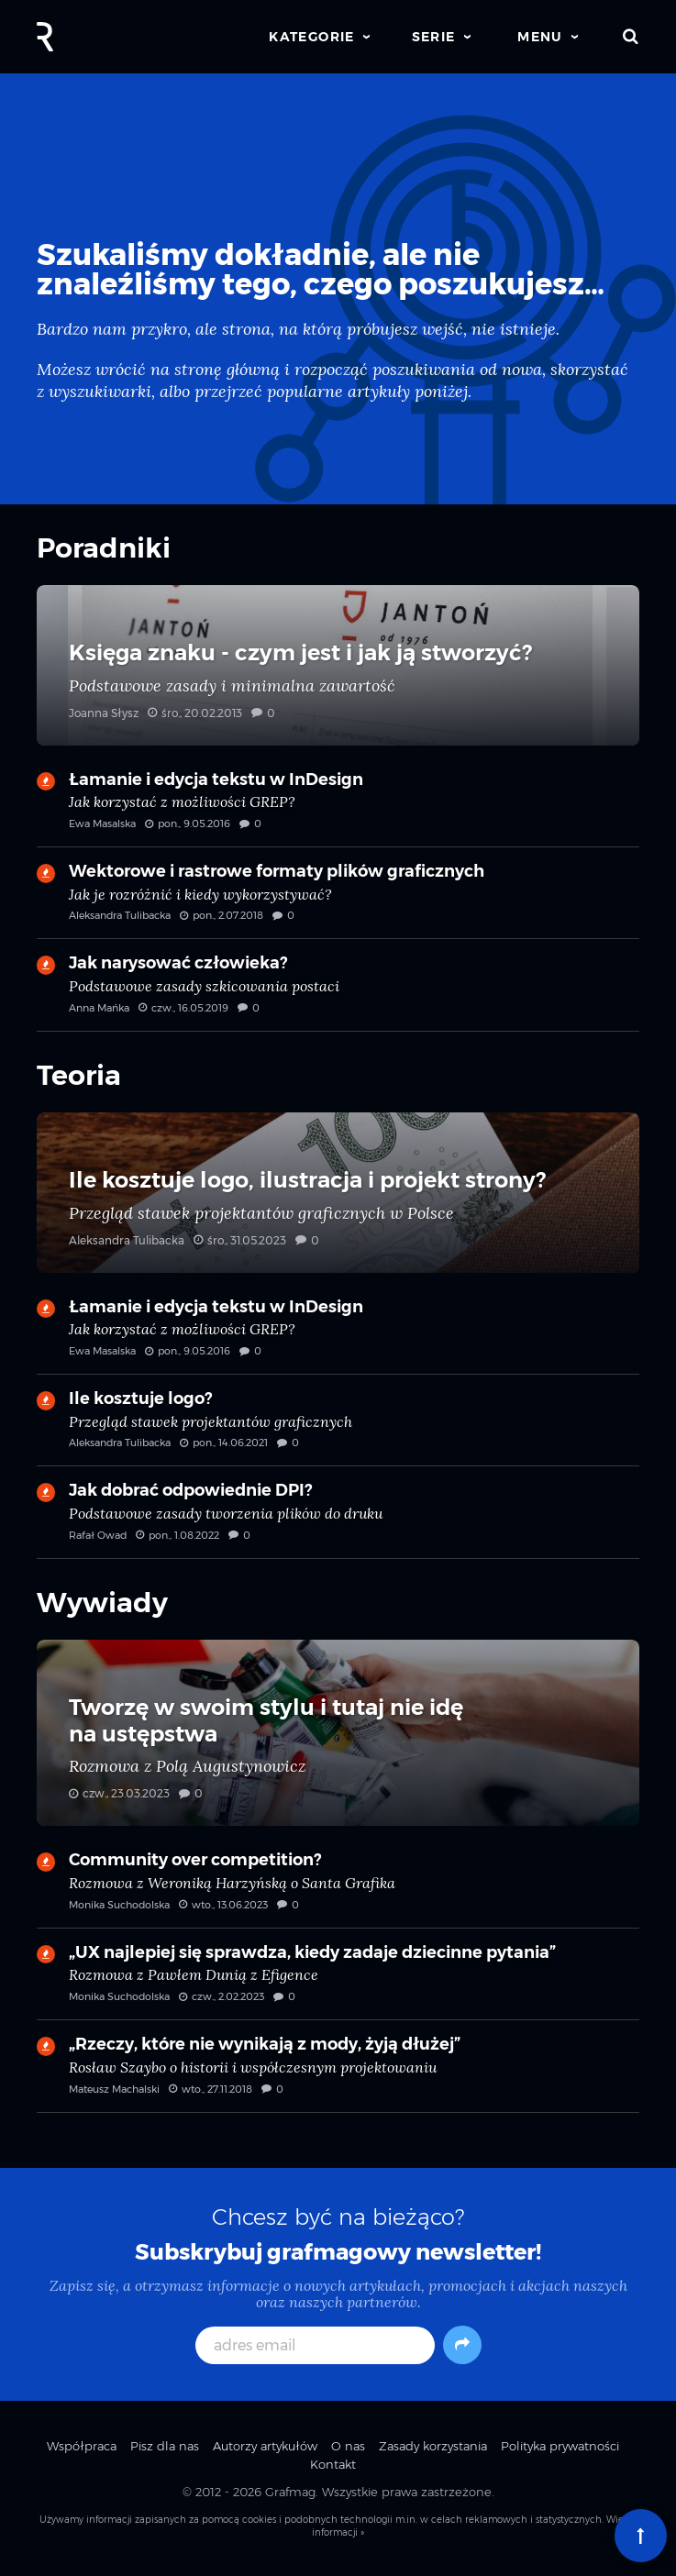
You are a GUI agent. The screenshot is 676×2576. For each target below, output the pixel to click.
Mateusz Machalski (114, 2089)
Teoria (79, 1075)
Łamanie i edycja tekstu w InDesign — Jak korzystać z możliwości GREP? (338, 807)
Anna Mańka (99, 1007)
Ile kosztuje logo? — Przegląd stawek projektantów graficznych (338, 1426)
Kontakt (333, 2464)
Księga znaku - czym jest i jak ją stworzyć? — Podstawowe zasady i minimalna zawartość (338, 665)
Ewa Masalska (102, 823)
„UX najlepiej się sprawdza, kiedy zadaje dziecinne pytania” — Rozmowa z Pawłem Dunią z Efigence (338, 1980)
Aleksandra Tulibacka (120, 915)
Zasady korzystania (433, 2445)
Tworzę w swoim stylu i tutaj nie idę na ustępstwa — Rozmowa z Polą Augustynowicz (338, 1733)
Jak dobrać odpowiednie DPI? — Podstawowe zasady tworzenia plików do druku (338, 1518)
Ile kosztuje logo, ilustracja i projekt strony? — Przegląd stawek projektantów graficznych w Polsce (338, 1192)
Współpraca (81, 2445)
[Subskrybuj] (462, 2345)
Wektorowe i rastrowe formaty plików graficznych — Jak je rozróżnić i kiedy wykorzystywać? (338, 899)
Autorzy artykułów (265, 2445)
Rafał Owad (98, 1535)
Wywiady (102, 1603)
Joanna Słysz (104, 713)
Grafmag (290, 2491)
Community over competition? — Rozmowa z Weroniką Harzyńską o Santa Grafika (338, 1888)
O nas (348, 2445)
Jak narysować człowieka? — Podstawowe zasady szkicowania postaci (338, 991)
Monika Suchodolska (119, 1904)
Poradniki (104, 548)
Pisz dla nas (164, 2445)
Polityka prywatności (560, 2445)
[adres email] (315, 2345)
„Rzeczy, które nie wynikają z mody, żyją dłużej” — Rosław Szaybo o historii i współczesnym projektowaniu (338, 2072)
